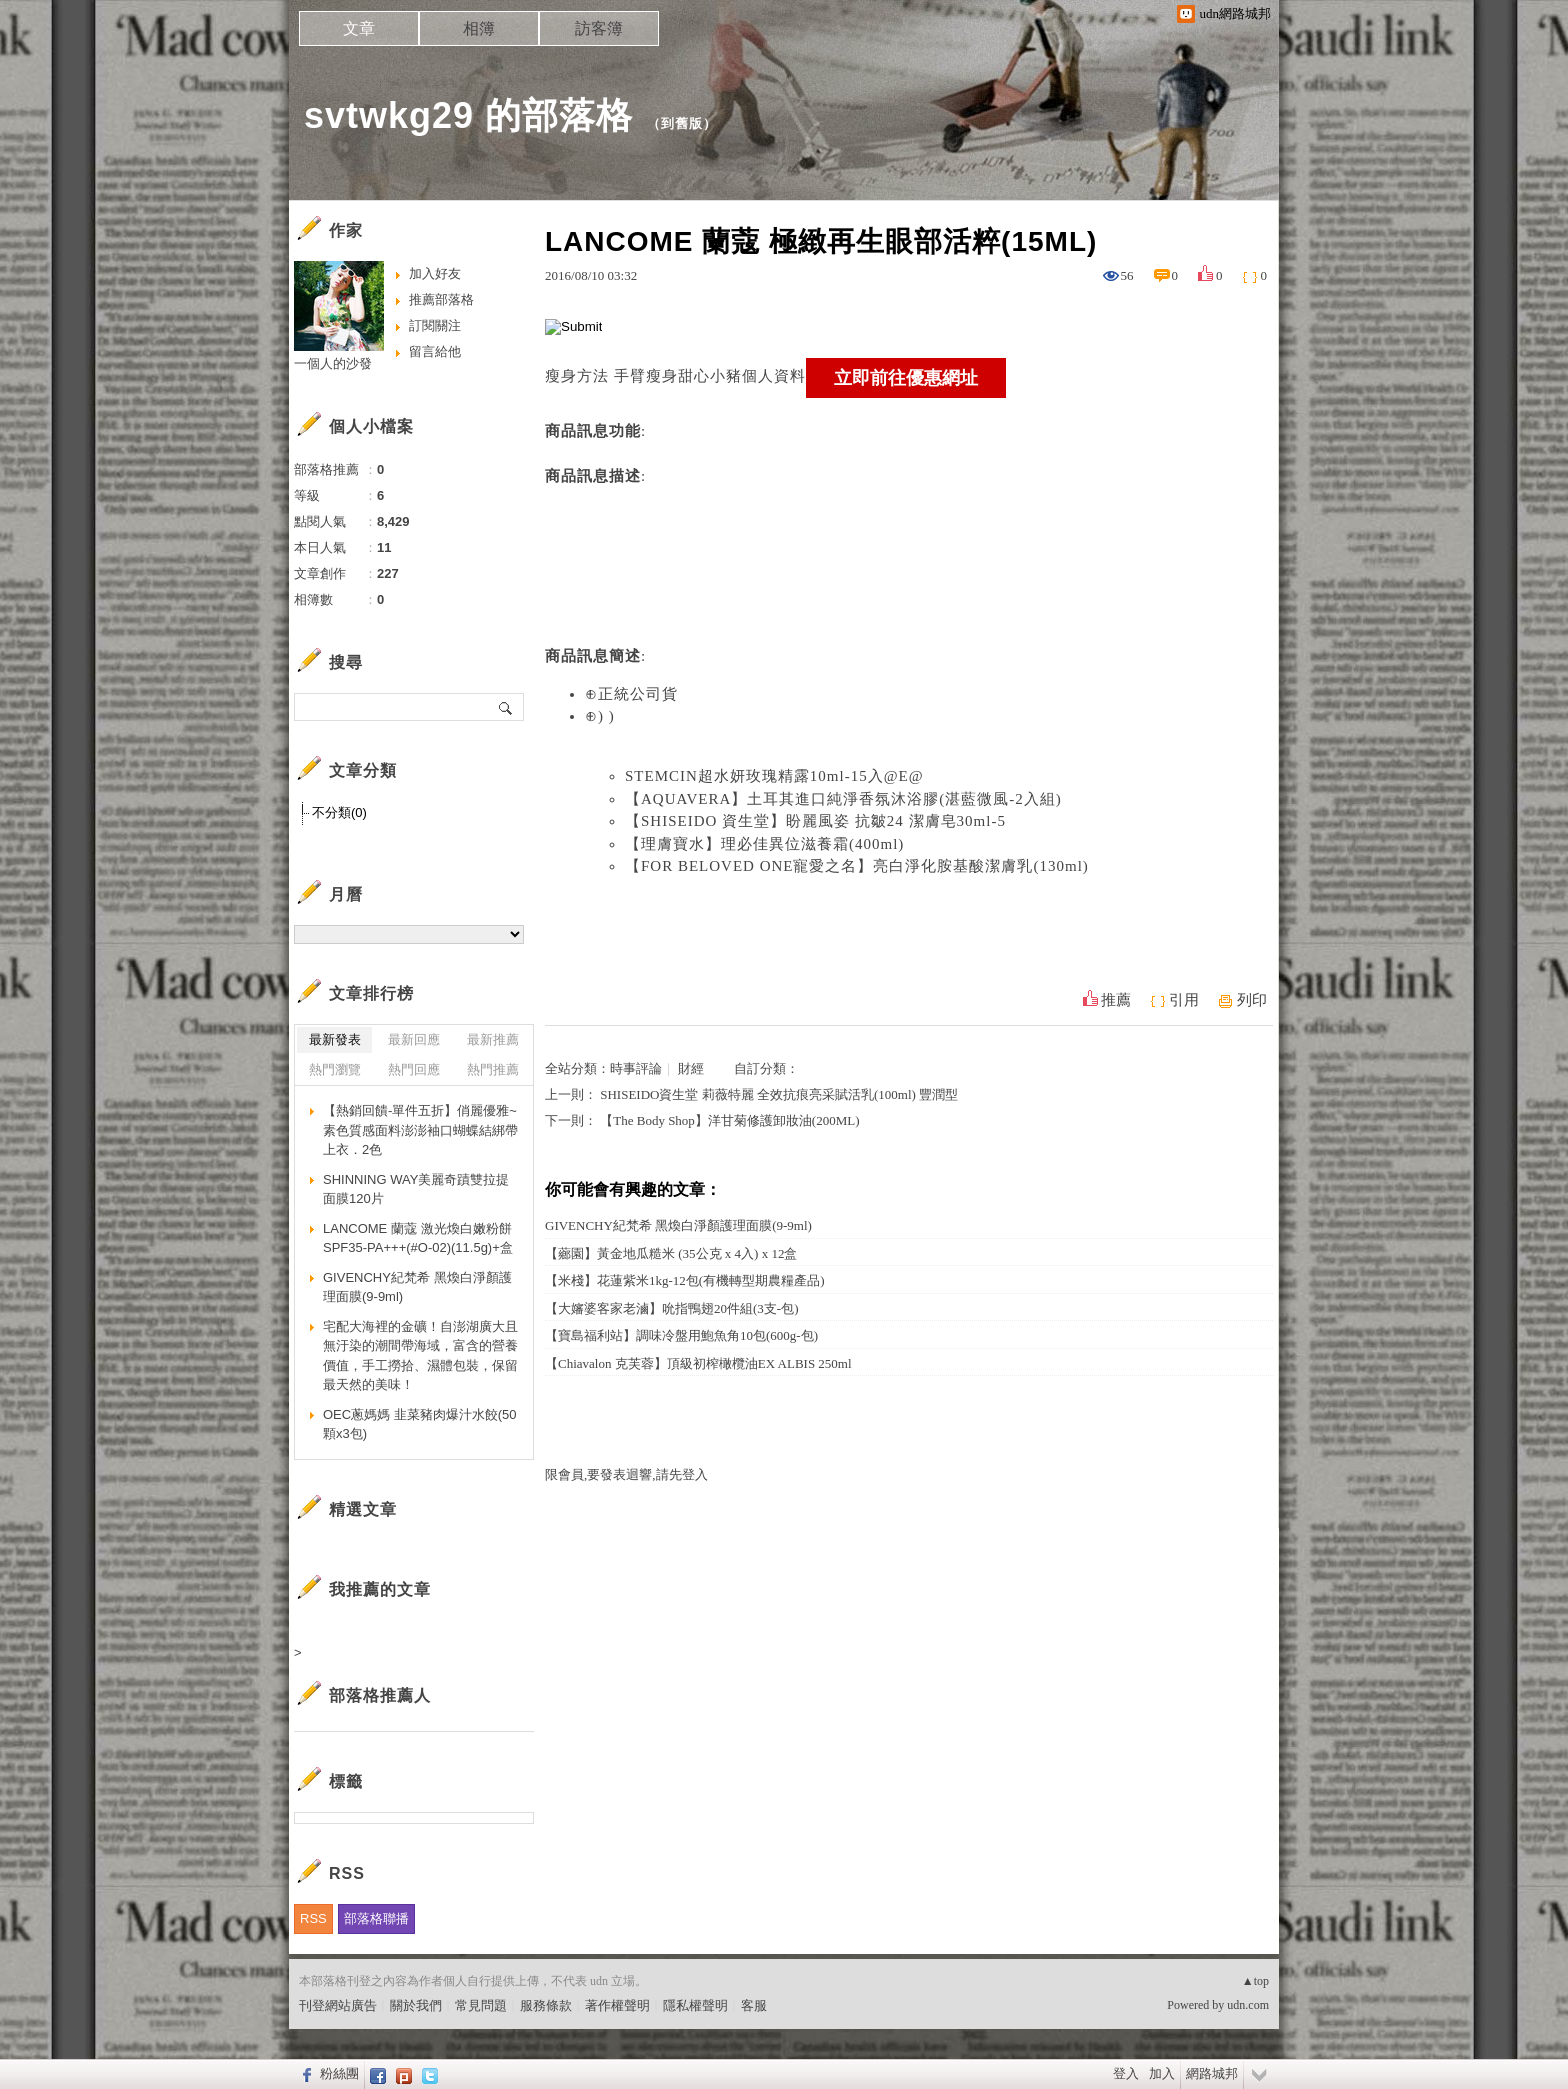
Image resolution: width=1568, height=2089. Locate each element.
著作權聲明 (617, 2005)
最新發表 (335, 1039)
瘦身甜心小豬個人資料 (726, 376)
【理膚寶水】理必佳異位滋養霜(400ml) (764, 844)
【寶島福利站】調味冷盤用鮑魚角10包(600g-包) (681, 1335)
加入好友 (435, 273)
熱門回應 (414, 1069)
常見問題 (481, 2005)
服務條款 (546, 2005)
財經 (691, 1068)
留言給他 (435, 351)
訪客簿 (599, 28)
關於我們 (416, 2005)
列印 (1252, 1000)
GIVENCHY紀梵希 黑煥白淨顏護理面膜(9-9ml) (678, 1225)
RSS (313, 1918)
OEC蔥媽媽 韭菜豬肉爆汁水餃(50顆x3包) (420, 1424)
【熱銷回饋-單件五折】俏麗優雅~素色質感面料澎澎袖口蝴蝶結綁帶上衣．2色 (420, 1130)
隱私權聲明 (695, 2005)
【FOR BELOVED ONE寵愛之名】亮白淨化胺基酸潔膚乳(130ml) (857, 866)
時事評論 (636, 1068)
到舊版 (682, 123)
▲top (1255, 1981)
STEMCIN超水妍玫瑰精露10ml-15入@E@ (774, 776)
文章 (359, 28)
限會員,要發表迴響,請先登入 (626, 1474)
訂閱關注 (435, 325)
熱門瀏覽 (335, 1069)
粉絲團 (339, 2073)
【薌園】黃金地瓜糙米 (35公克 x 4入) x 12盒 (671, 1253)
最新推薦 (493, 1039)
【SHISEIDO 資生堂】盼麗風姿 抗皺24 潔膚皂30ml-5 (815, 821)
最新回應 (414, 1039)
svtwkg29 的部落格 (468, 115)
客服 (754, 2005)
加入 (1162, 2073)
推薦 (1116, 1000)
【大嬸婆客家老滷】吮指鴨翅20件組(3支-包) (672, 1308)
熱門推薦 (493, 1069)
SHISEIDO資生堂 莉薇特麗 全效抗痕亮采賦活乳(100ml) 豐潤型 (779, 1094)
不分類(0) (339, 812)
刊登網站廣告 (338, 2005)
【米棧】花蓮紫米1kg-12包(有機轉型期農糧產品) (685, 1280)
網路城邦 (1212, 2073)
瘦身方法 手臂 (595, 376)
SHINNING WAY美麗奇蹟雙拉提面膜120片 (416, 1189)
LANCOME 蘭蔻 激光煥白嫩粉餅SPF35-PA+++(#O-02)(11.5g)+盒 (418, 1238)
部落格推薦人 (380, 1695)
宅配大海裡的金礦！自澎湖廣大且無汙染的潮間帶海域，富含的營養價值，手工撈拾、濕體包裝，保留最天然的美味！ (420, 1356)
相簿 (479, 28)
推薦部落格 (441, 299)
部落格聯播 (376, 1918)
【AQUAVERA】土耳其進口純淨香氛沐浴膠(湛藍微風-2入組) (843, 799)
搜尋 (506, 707)
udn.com (1248, 2005)
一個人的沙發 (333, 363)
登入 (1126, 2073)
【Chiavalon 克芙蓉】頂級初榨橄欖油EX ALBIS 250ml (698, 1363)
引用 (1184, 1000)
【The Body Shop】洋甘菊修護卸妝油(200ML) (729, 1120)
